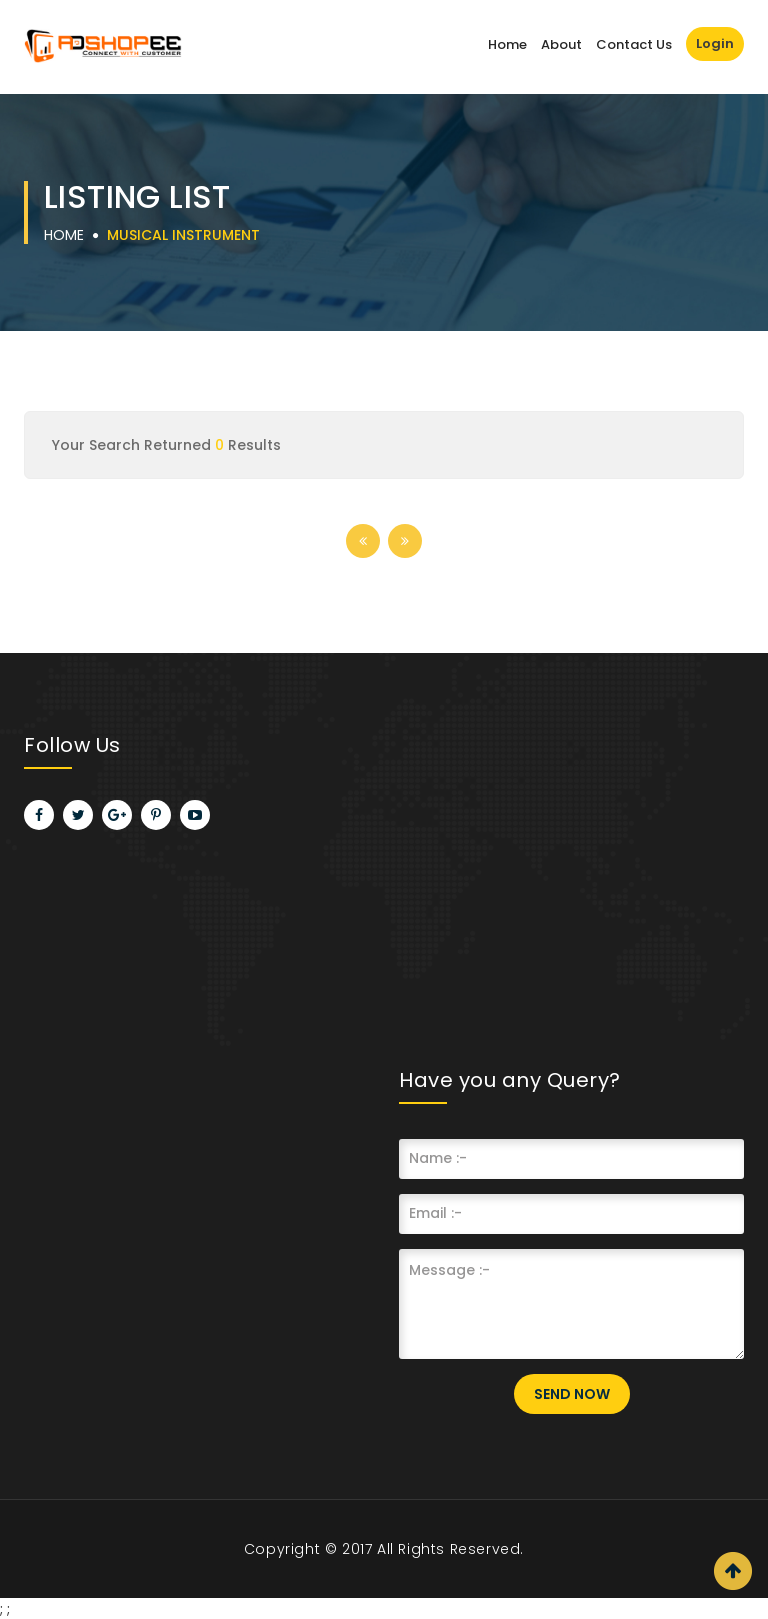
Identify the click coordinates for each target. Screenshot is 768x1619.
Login (715, 43)
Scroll (733, 1571)
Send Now (572, 1394)
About (561, 44)
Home (507, 44)
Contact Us (634, 44)
